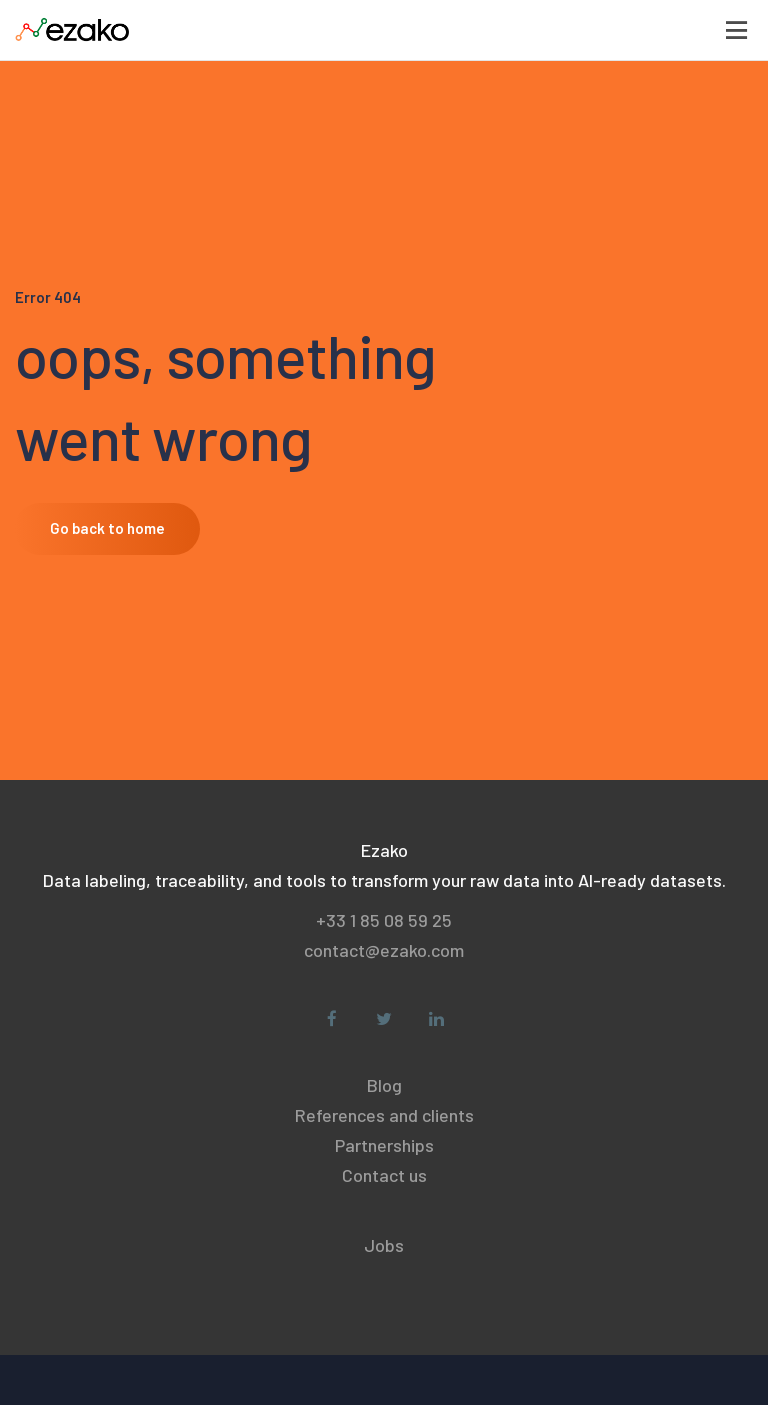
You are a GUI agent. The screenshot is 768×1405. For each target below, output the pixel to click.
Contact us (384, 1175)
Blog (384, 1085)
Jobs (384, 1245)
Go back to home (107, 528)
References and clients (384, 1115)
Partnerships (384, 1145)
